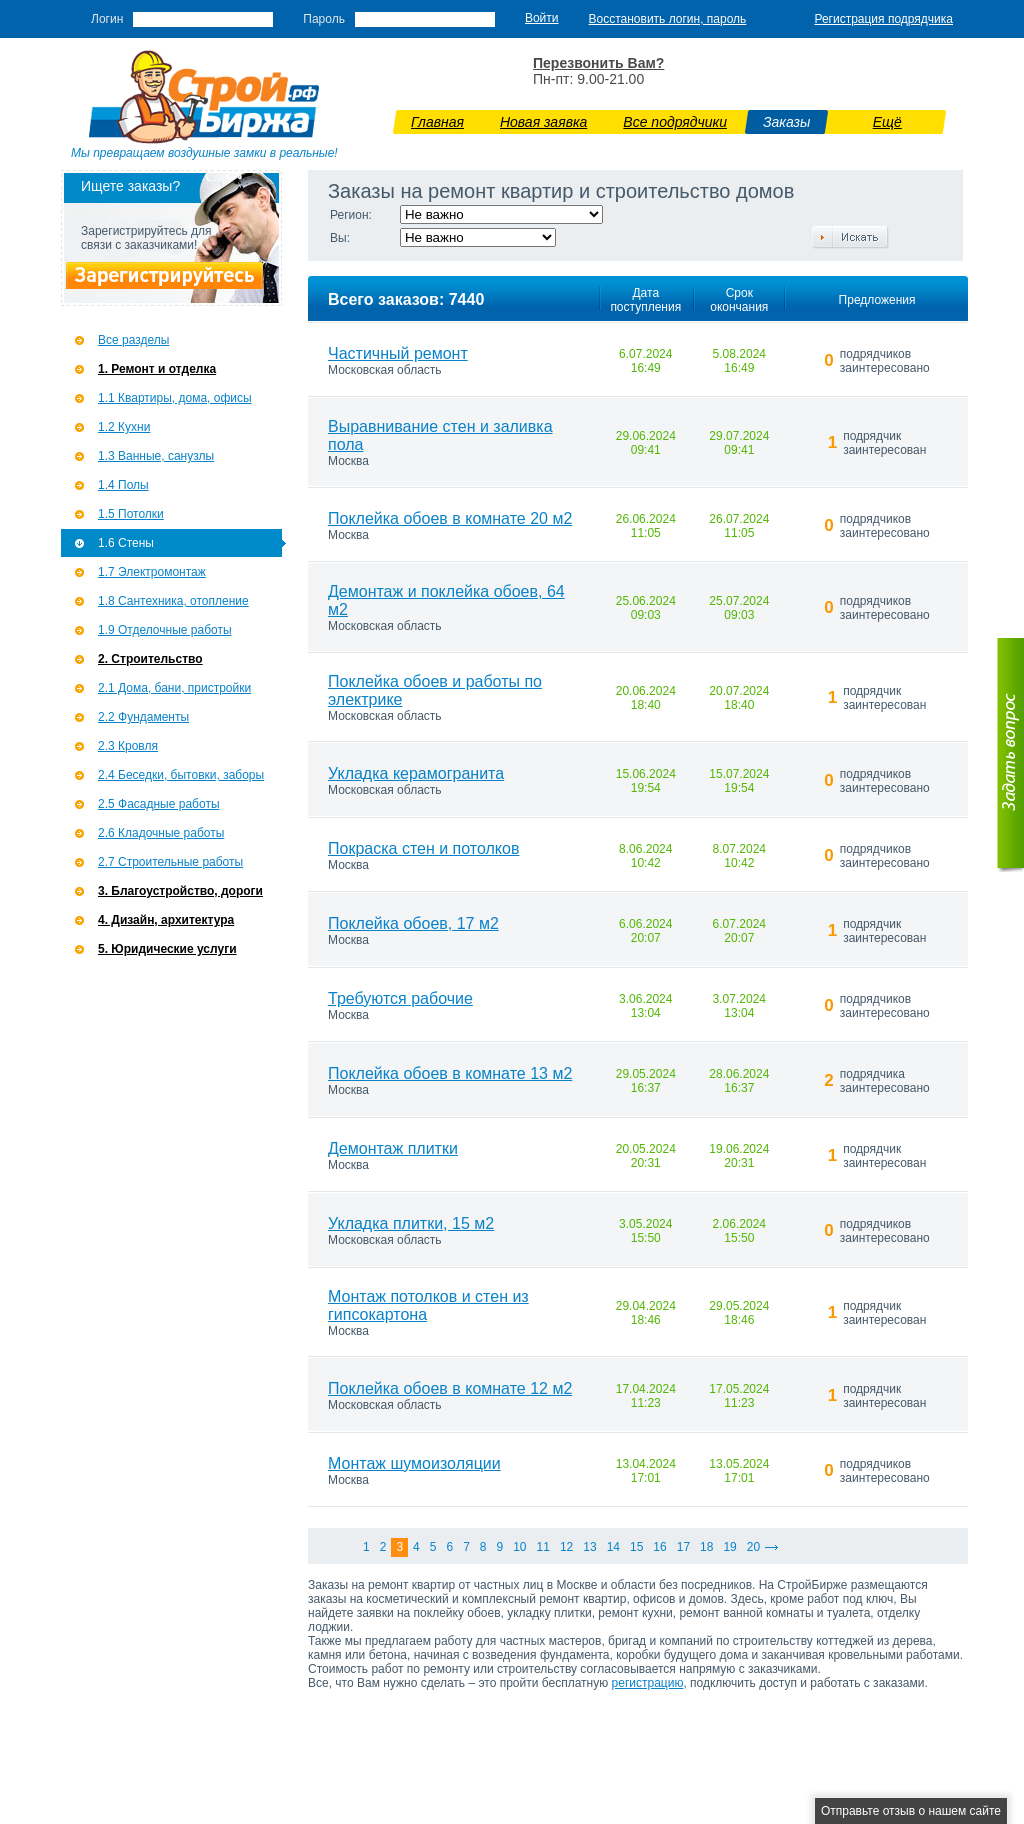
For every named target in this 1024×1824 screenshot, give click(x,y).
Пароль (324, 19)
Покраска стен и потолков (423, 848)
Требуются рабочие (400, 998)
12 (566, 1547)
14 (613, 1547)
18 (706, 1547)
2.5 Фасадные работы (159, 804)
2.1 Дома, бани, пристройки (174, 688)
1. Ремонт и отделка (157, 369)
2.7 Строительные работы (170, 862)
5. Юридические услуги (167, 949)
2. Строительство (150, 659)
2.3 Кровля (128, 746)
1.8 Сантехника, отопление (173, 601)
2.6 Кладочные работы (161, 833)
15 (636, 1547)
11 (543, 1547)
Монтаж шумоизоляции (414, 1463)
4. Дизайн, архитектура (166, 920)
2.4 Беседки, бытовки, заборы (181, 775)
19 (729, 1547)
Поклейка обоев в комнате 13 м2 (450, 1073)
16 (659, 1547)
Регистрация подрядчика (883, 19)
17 (683, 1547)
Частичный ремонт (398, 353)
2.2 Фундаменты (143, 717)
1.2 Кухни (124, 427)
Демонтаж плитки (393, 1148)
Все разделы (133, 340)
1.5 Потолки (131, 514)
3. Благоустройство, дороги (180, 891)
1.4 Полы (123, 485)
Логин (107, 19)
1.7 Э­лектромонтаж (152, 572)
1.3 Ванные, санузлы (156, 456)
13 (589, 1547)
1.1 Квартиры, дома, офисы (175, 398)
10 (519, 1547)
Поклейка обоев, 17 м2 (413, 923)
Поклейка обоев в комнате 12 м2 (450, 1388)
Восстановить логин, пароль (668, 19)
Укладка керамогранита (416, 773)
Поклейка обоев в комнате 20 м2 (450, 518)
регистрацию (648, 1683)
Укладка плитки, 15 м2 (411, 1223)
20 (753, 1547)
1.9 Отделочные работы (165, 630)
